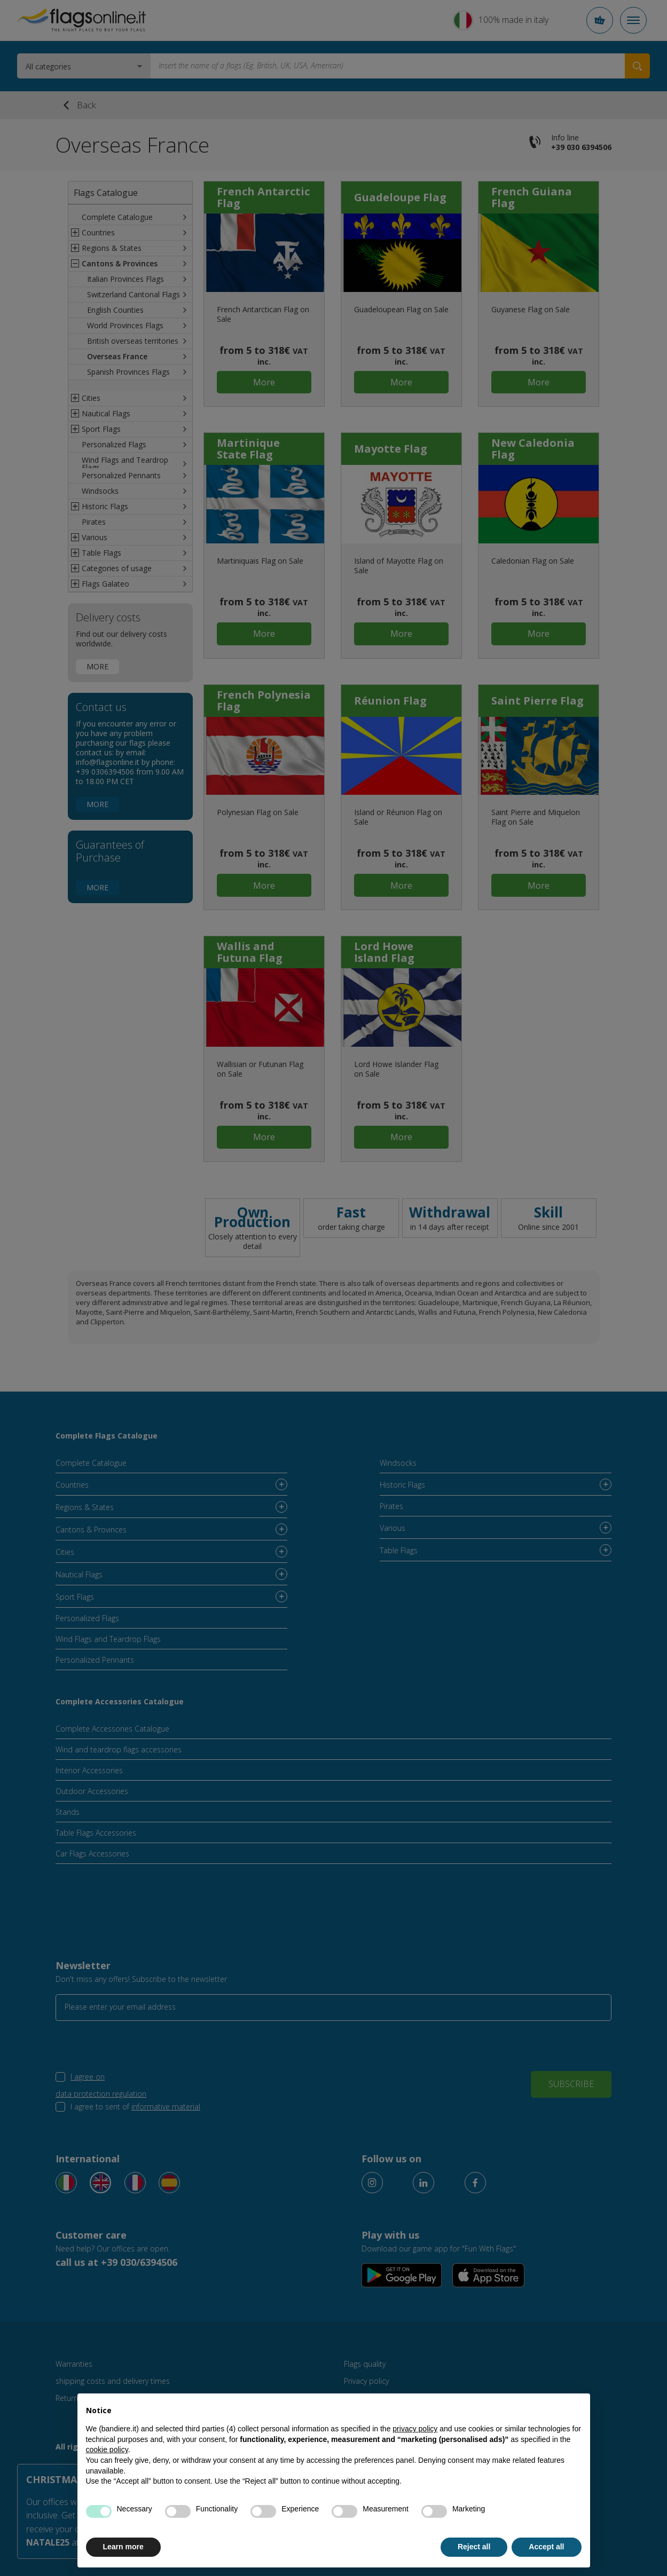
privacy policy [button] (415, 2428)
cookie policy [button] (107, 2449)
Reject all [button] (474, 2546)
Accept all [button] (546, 2546)
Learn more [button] (123, 2546)
